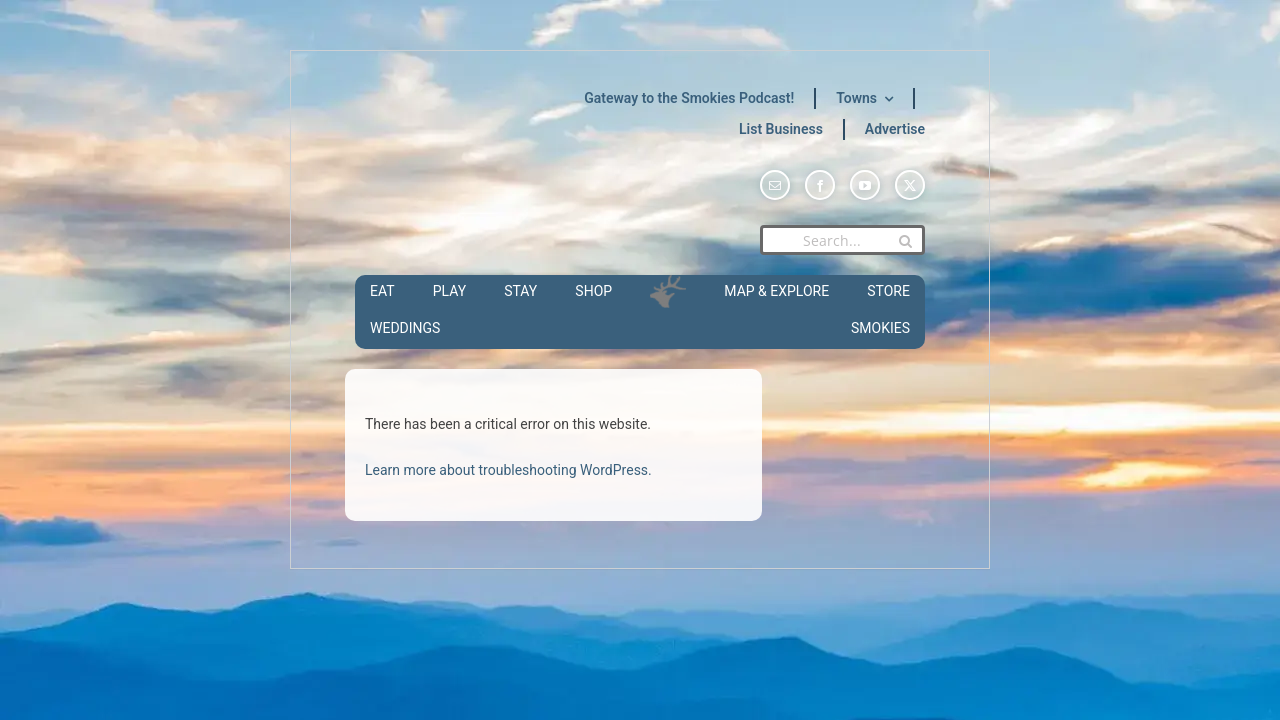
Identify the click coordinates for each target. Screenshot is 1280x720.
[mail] (775, 185)
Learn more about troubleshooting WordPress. (508, 470)
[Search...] (842, 240)
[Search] (905, 241)
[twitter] (910, 185)
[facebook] (820, 185)
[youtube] (865, 185)
